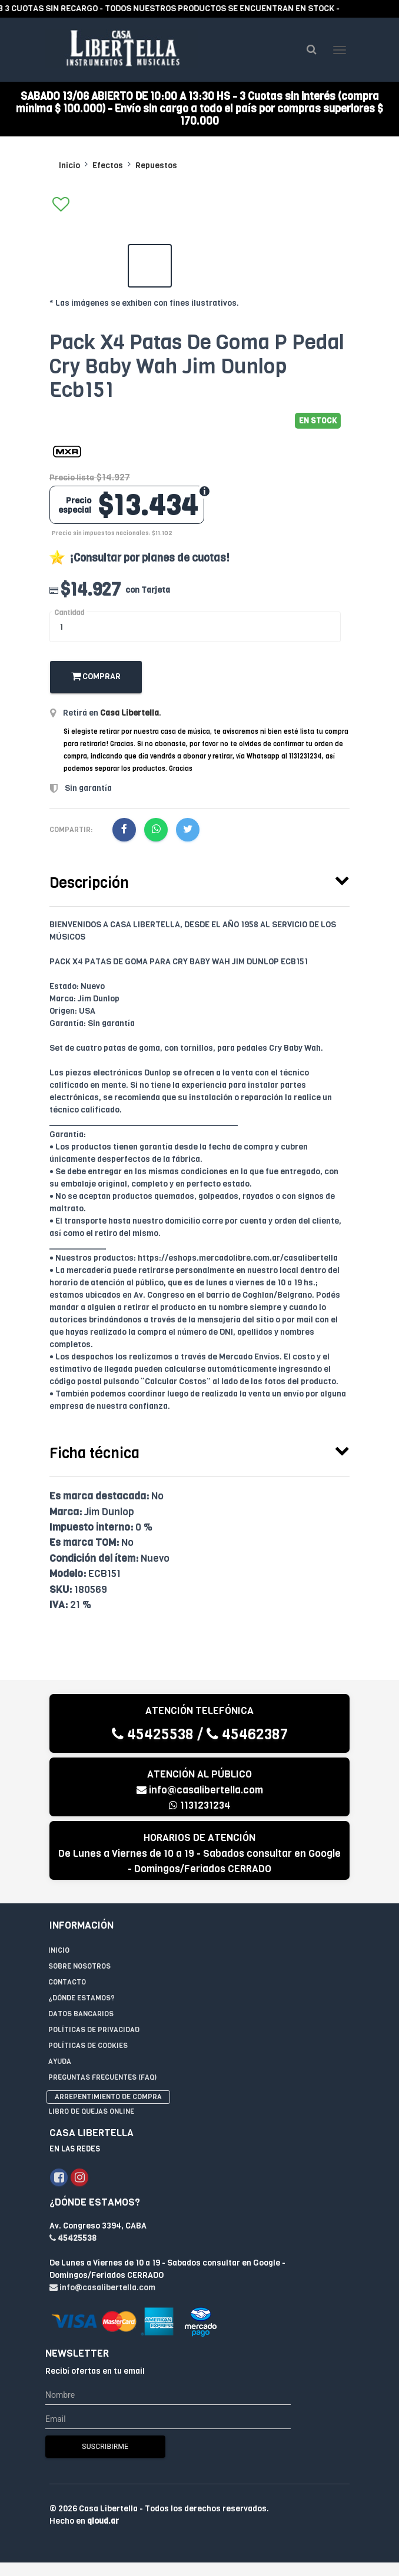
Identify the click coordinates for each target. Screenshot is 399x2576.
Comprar (96, 677)
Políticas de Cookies (88, 2045)
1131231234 (200, 1806)
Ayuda (59, 2061)
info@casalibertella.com (200, 1790)
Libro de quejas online (91, 2112)
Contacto (67, 1982)
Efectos (107, 166)
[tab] (199, 880)
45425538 (153, 1734)
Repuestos (156, 166)
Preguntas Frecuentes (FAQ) (102, 2077)
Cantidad (69, 613)
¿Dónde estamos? (81, 1998)
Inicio (69, 166)
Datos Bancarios (81, 2014)
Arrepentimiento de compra (108, 2096)
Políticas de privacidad (93, 2029)
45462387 (247, 1734)
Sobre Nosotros (79, 1966)
